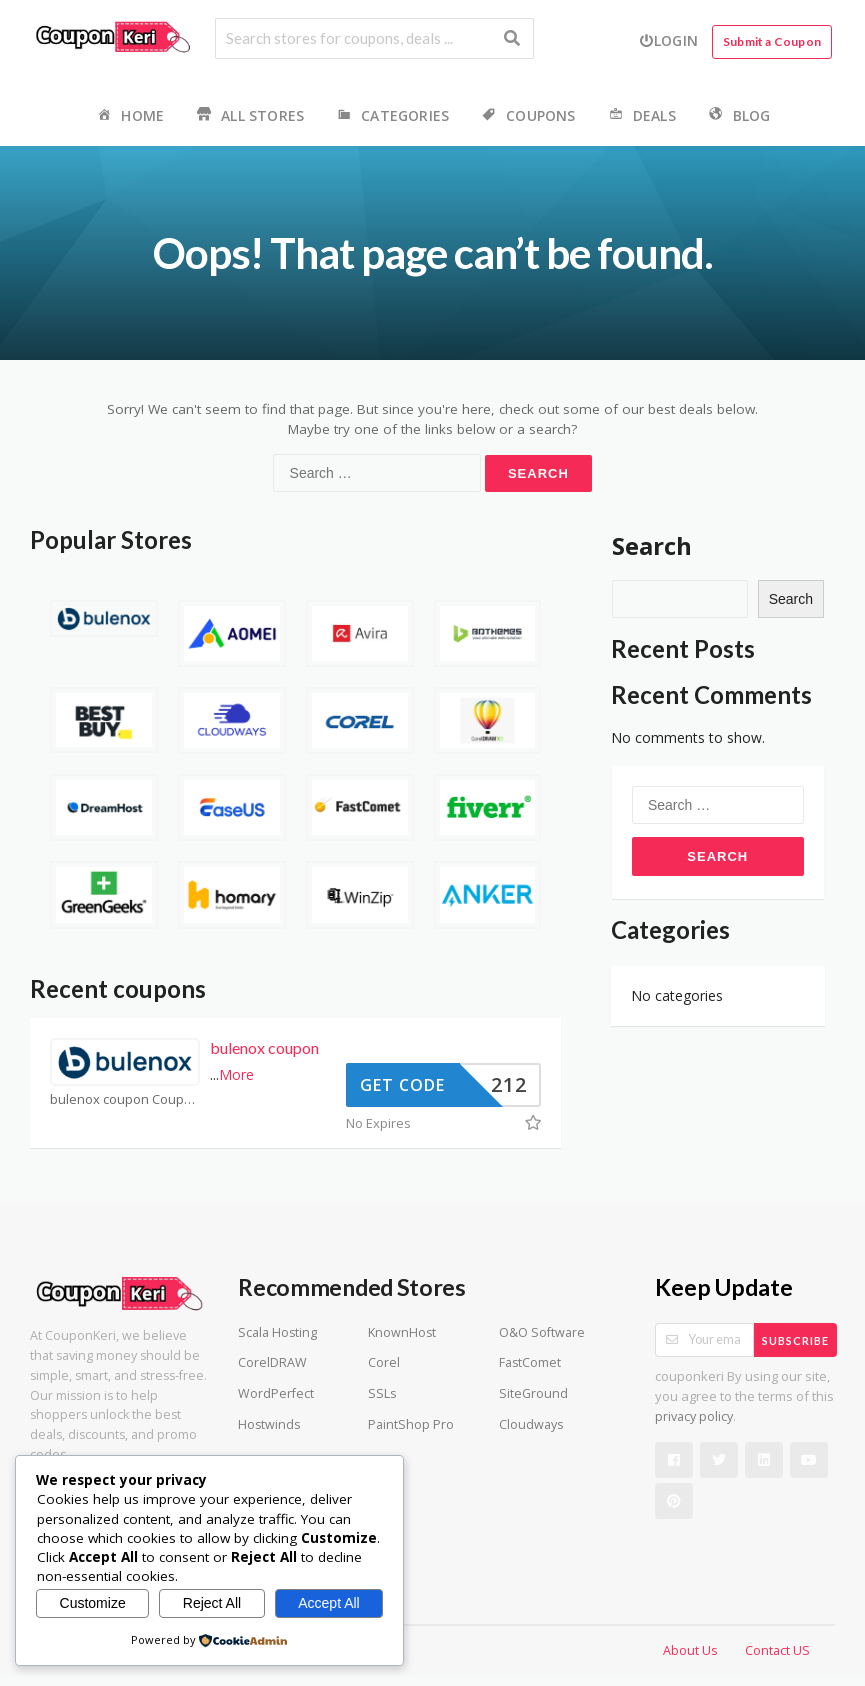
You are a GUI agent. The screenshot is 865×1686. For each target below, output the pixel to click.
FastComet (530, 1362)
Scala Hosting (277, 1332)
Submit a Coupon (772, 41)
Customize (93, 1603)
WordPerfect (276, 1393)
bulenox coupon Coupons (125, 1099)
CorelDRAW (272, 1362)
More (236, 1074)
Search (652, 545)
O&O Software (542, 1332)
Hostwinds (269, 1424)
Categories (391, 116)
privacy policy (694, 1416)
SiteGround (533, 1393)
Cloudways (531, 1424)
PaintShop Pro (411, 1424)
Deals (641, 116)
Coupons (527, 116)
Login (668, 40)
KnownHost (402, 1332)
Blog (738, 116)
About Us (690, 1650)
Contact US (777, 1650)
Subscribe (795, 1340)
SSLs (382, 1393)
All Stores (249, 116)
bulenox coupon (264, 1047)
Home (129, 116)
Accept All (328, 1603)
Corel (384, 1362)
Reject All (212, 1603)
